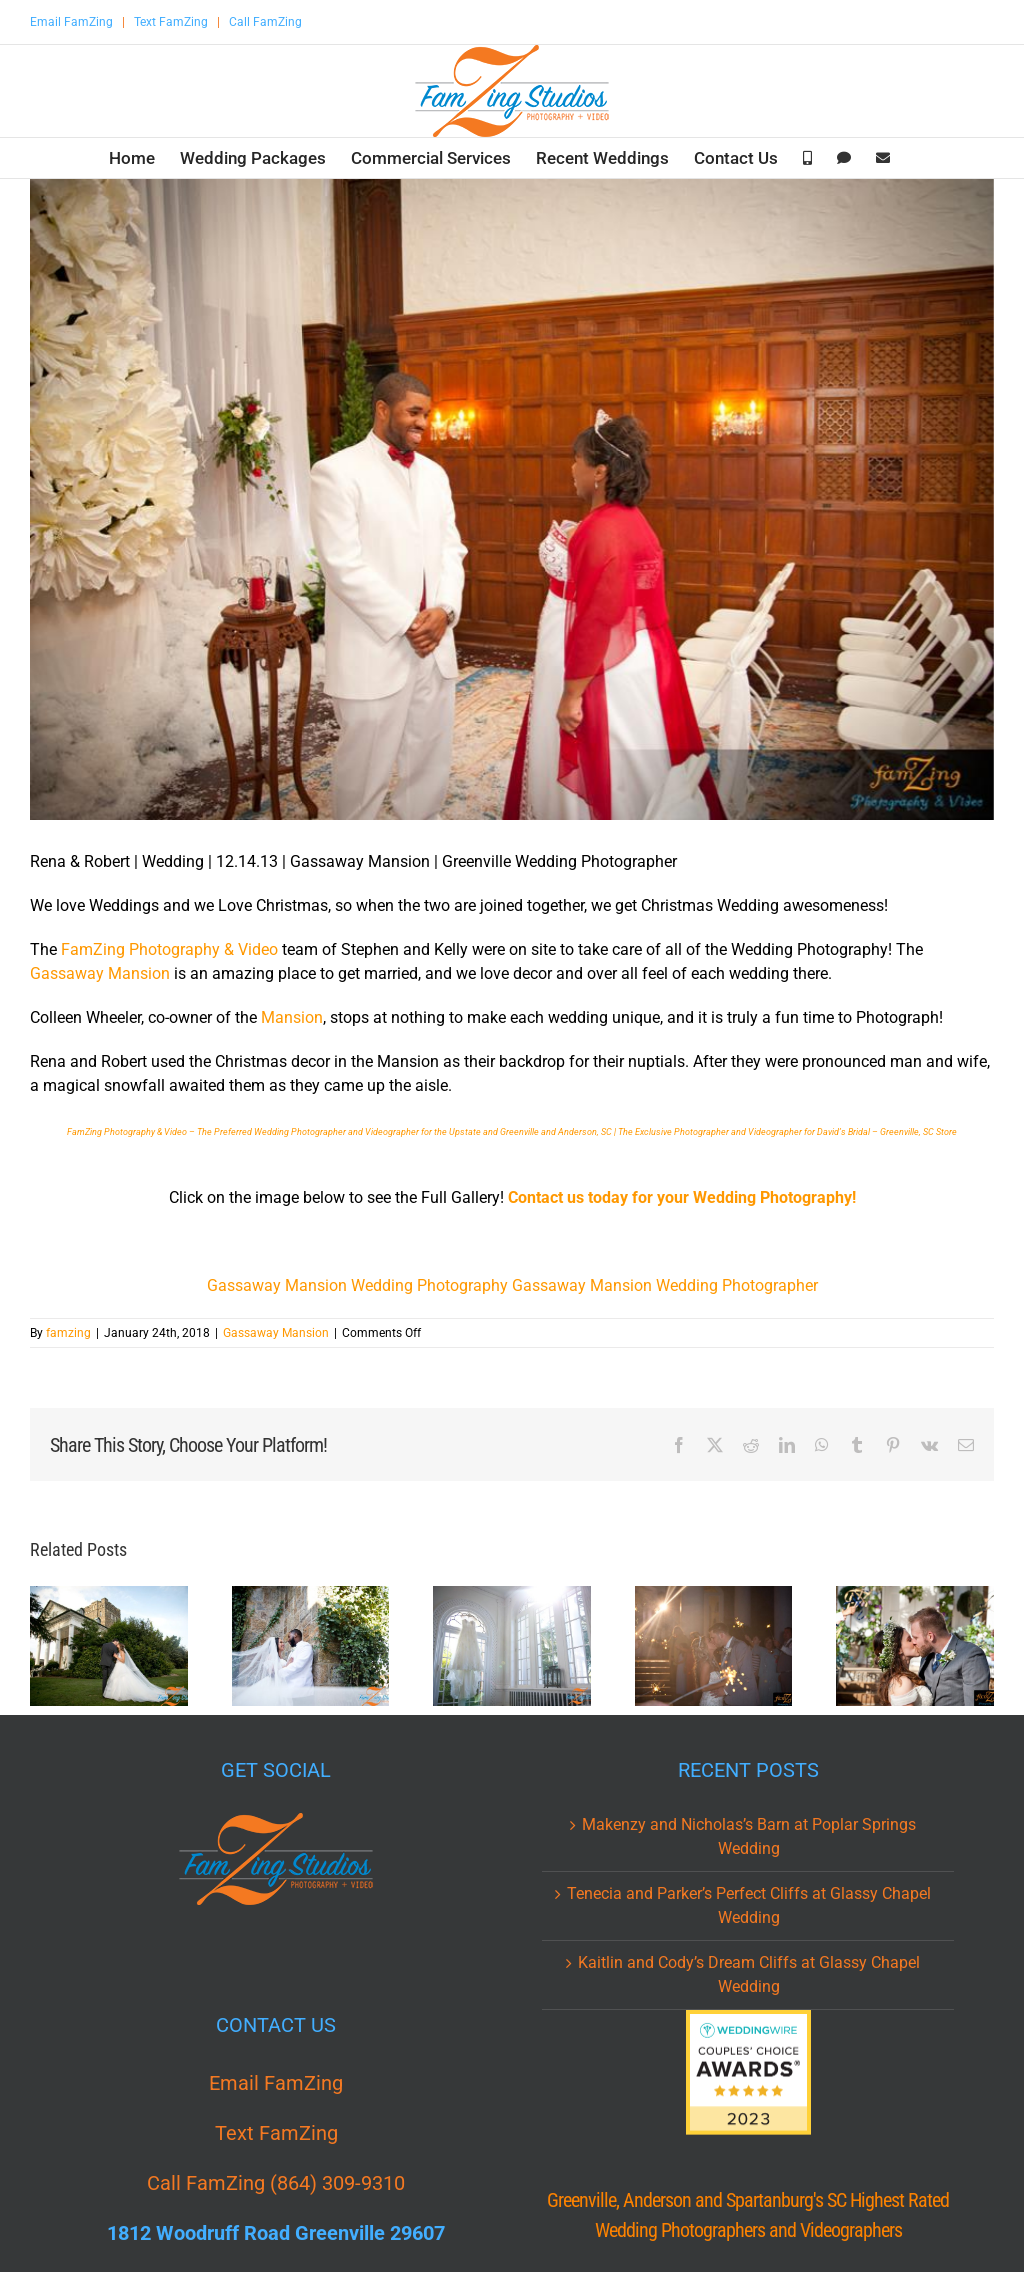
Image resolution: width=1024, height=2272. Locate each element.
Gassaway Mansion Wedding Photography (357, 1285)
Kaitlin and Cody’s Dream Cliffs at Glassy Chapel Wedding (749, 1974)
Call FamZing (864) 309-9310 (276, 2183)
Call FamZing (265, 22)
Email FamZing (71, 22)
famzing (68, 1333)
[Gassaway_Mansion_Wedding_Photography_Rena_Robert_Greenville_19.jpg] (512, 499)
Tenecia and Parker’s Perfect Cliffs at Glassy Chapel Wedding (749, 1905)
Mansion (292, 1017)
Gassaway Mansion (100, 973)
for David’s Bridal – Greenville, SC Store (880, 1132)
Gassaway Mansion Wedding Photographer (665, 1285)
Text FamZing (171, 22)
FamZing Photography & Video (169, 949)
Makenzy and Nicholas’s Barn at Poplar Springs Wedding (749, 1836)
